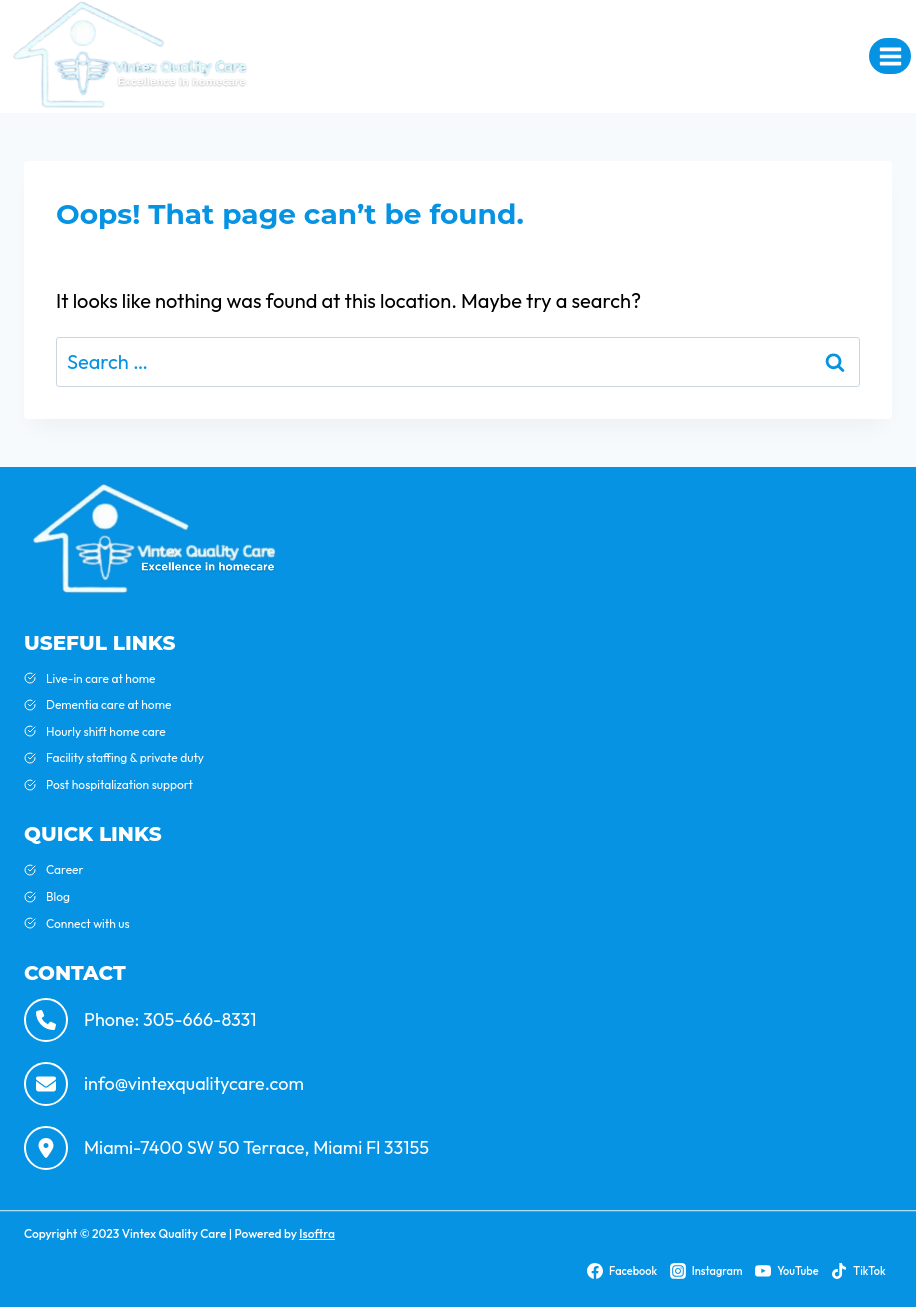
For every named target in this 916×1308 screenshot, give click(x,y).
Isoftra (317, 1233)
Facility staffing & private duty (125, 757)
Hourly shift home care (106, 731)
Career (65, 869)
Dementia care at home (108, 704)
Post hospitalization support (119, 784)
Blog (58, 896)
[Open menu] (890, 56)
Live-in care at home (100, 678)
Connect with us (88, 923)
